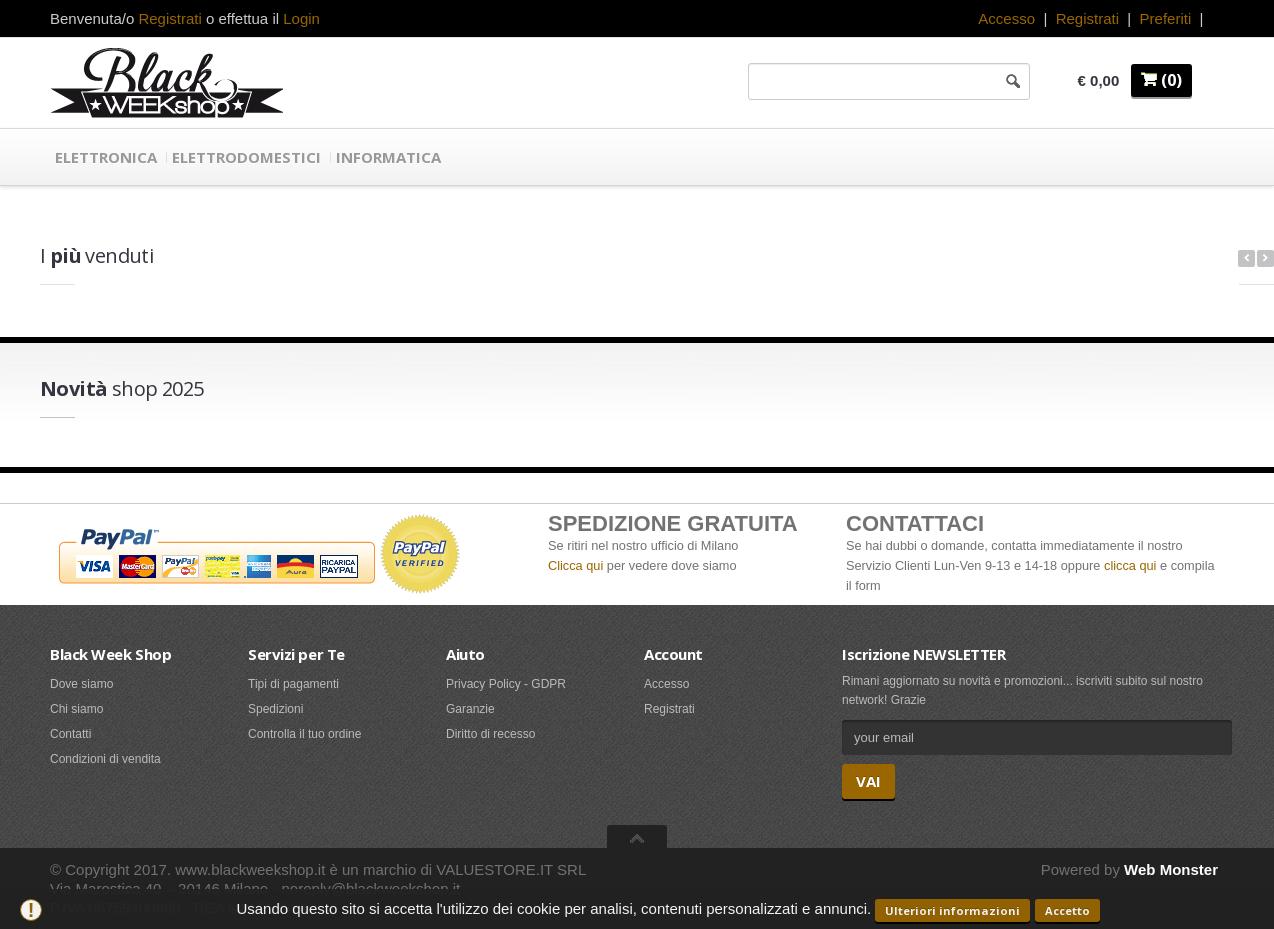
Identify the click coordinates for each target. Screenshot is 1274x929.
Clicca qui (575, 565)
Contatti (70, 734)
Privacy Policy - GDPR (506, 684)
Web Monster (1171, 869)
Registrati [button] (169, 18)
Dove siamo (81, 684)
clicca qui (1130, 565)
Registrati (1087, 18)
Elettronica (106, 157)
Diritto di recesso (490, 734)
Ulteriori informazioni (952, 910)
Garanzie (470, 709)
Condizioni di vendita (105, 759)
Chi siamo (76, 709)
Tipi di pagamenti (293, 684)
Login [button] (301, 18)
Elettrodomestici (246, 157)
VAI (868, 781)
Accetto (1067, 910)
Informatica (388, 157)
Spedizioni (275, 709)
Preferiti (1166, 18)
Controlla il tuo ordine (304, 734)
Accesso (1006, 18)
